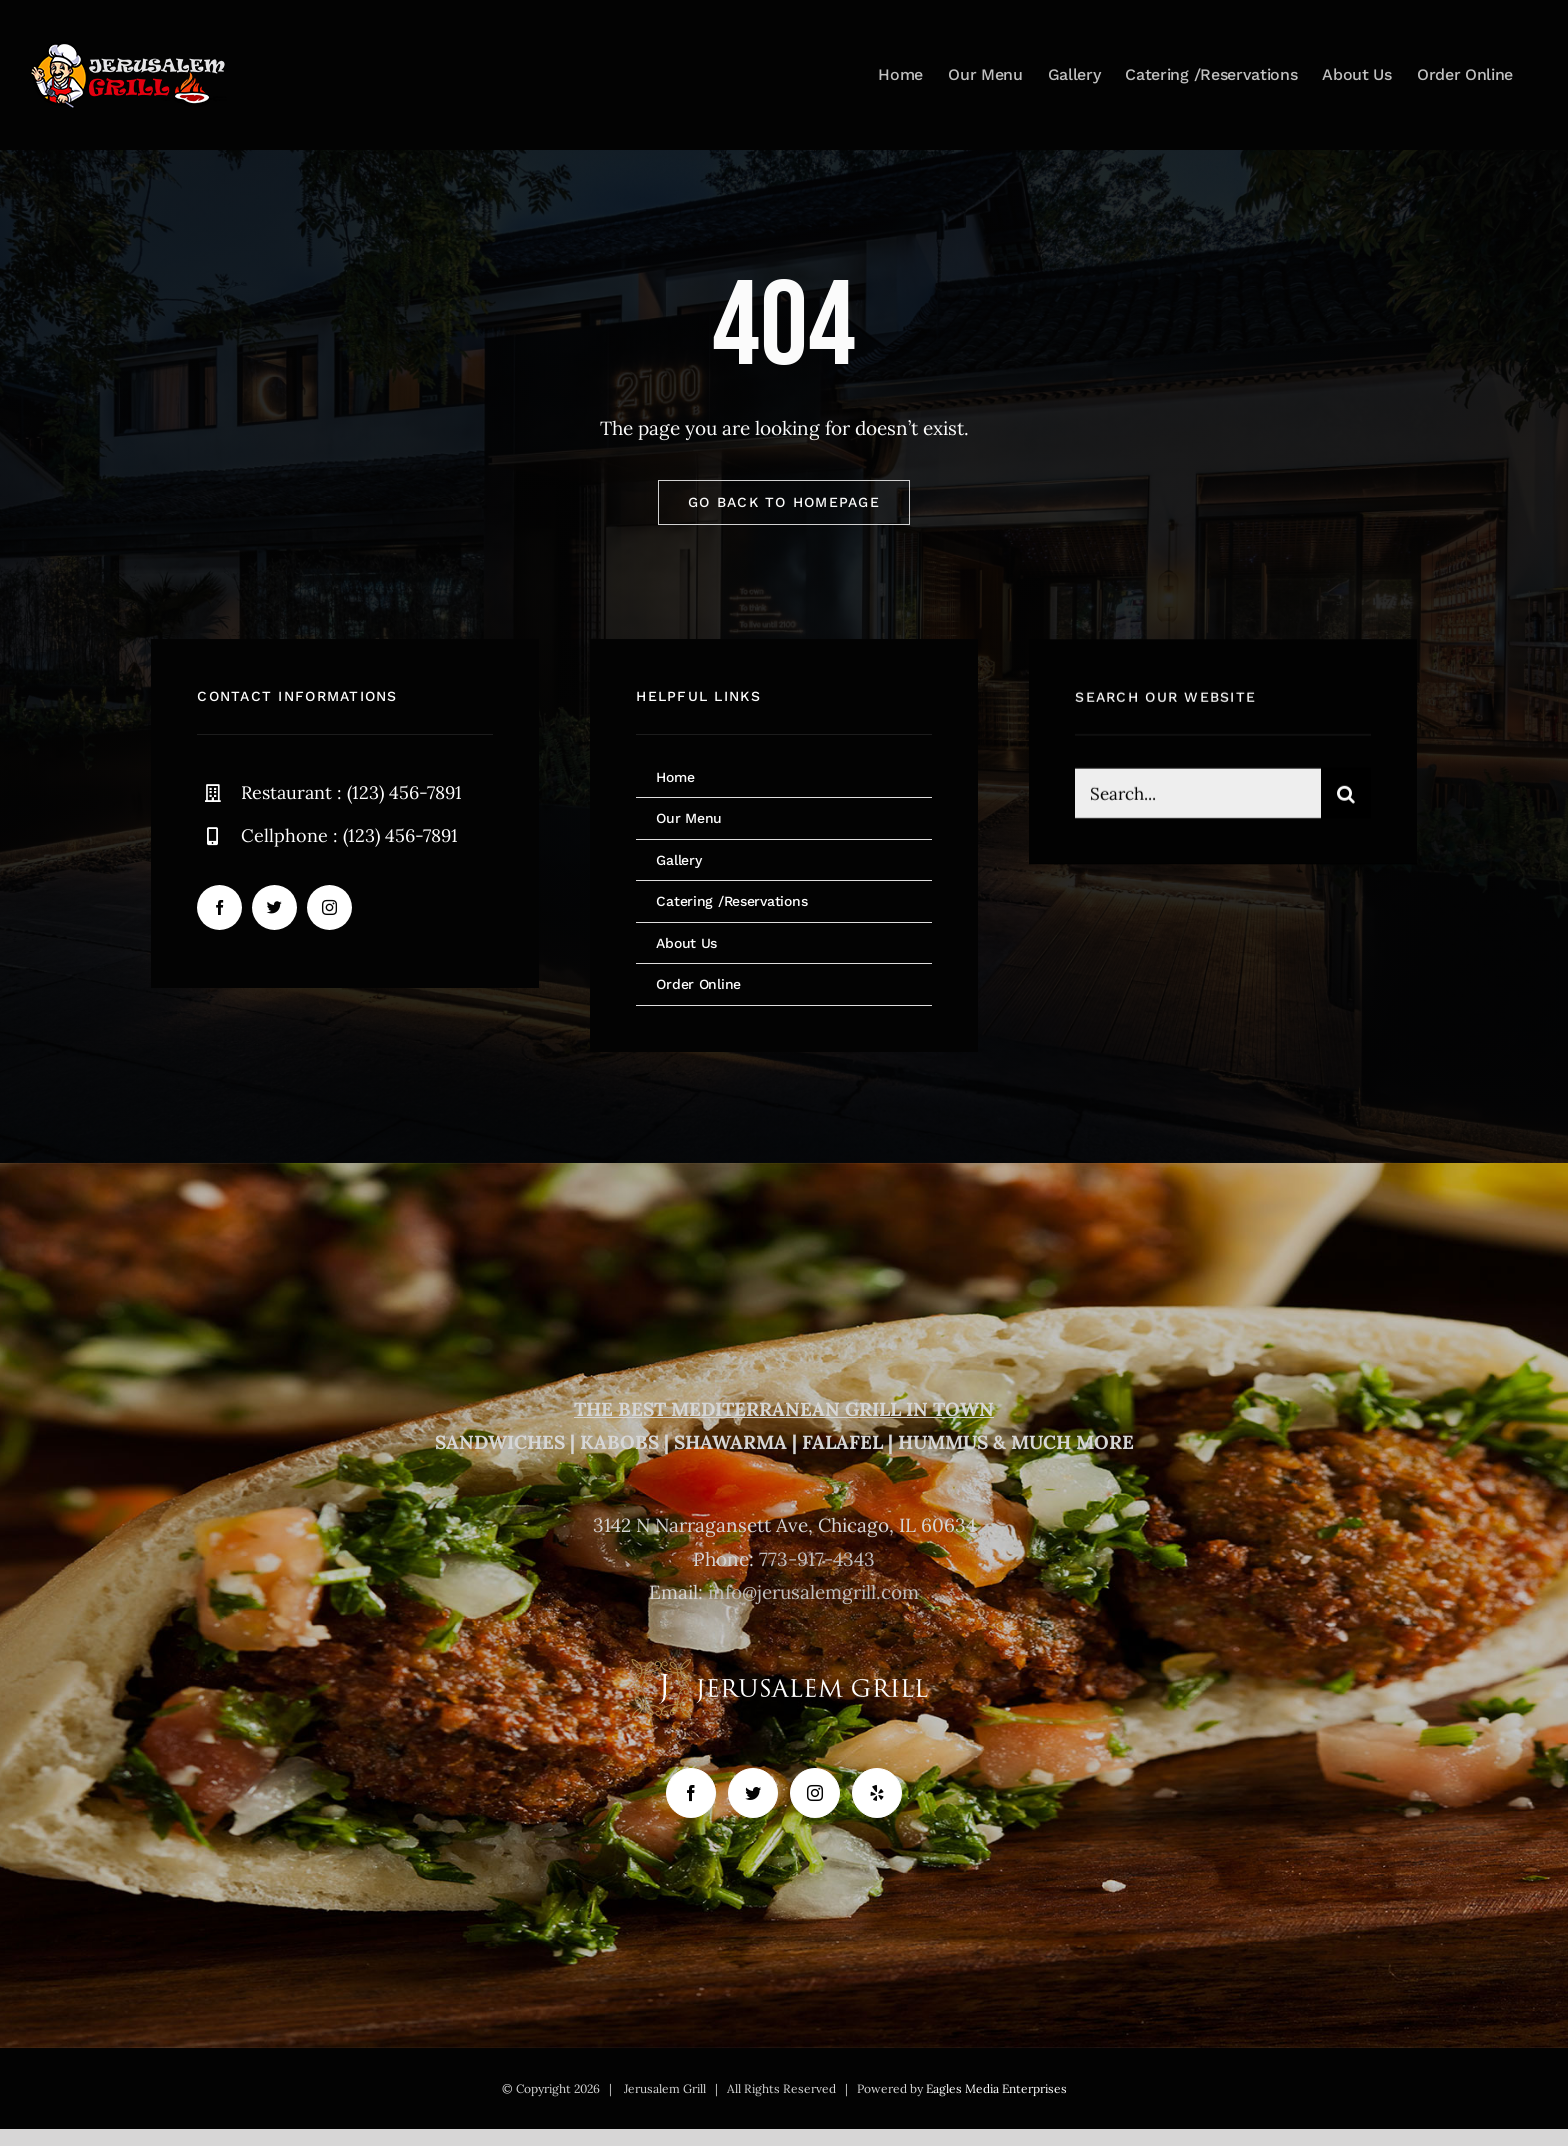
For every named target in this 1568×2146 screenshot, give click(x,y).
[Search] (1346, 799)
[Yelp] (877, 1793)
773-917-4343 (817, 1559)
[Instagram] (815, 1793)
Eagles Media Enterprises (996, 2088)
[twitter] (274, 909)
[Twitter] (753, 1793)
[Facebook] (691, 1793)
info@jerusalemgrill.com (813, 1592)
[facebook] (219, 909)
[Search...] (1197, 799)
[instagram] (329, 909)
